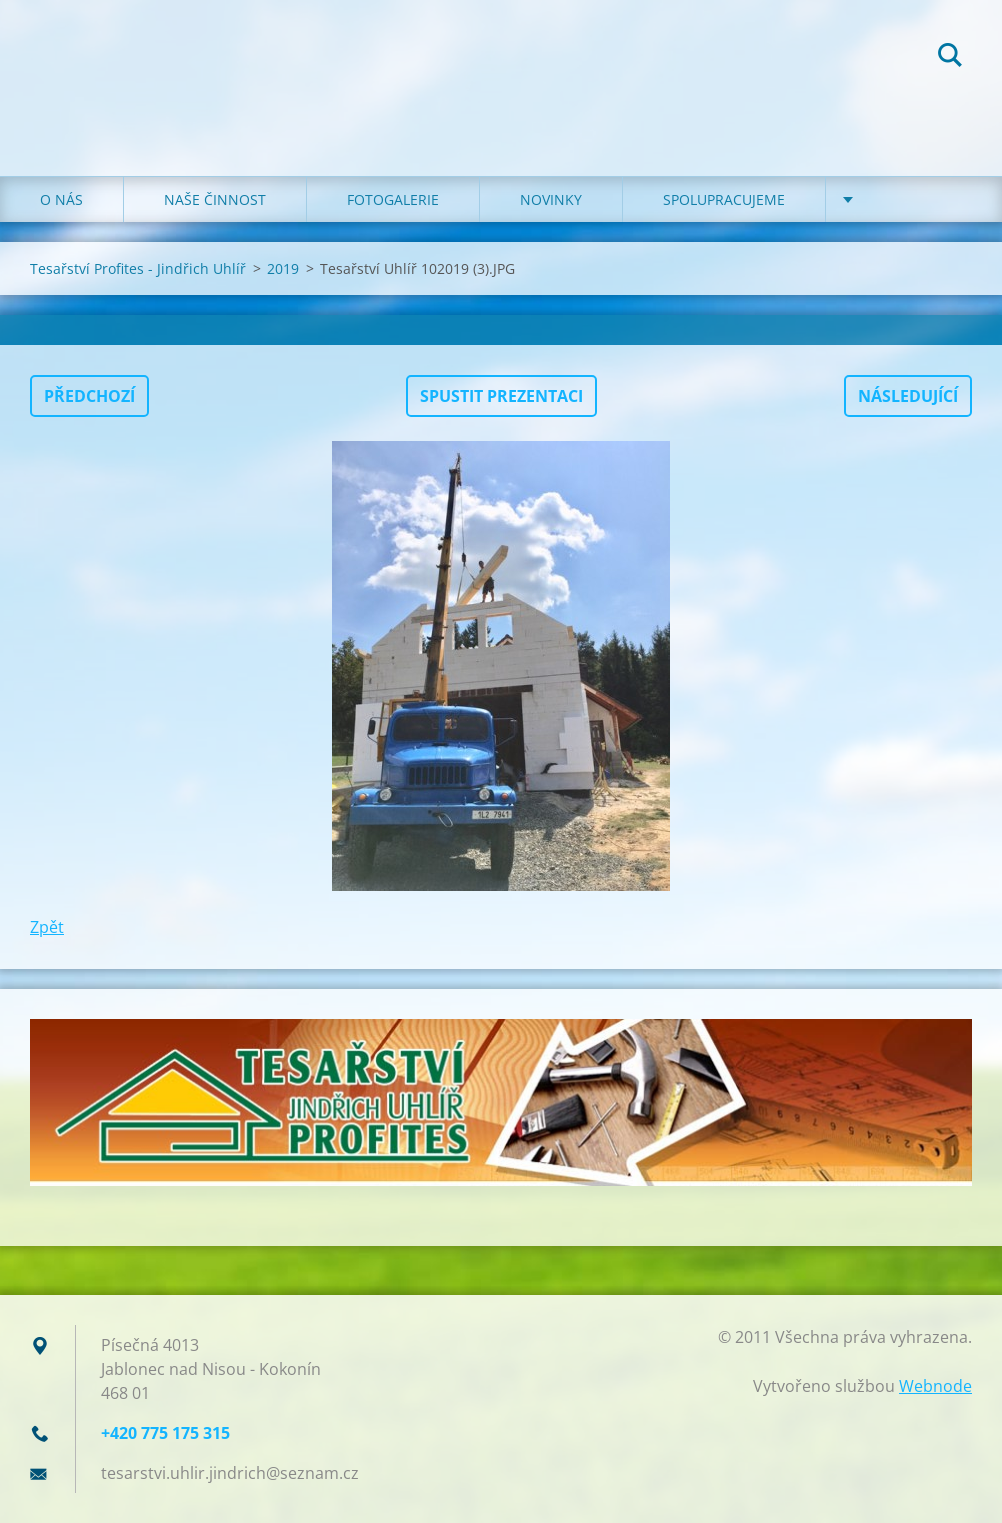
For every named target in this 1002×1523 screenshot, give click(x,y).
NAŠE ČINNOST (215, 199)
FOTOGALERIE (393, 199)
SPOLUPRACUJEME (724, 199)
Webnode (935, 1386)
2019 (283, 268)
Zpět (47, 927)
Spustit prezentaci (501, 396)
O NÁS (61, 199)
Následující (908, 396)
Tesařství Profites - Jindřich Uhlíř (138, 268)
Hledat (950, 58)
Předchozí (89, 396)
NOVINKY (551, 199)
